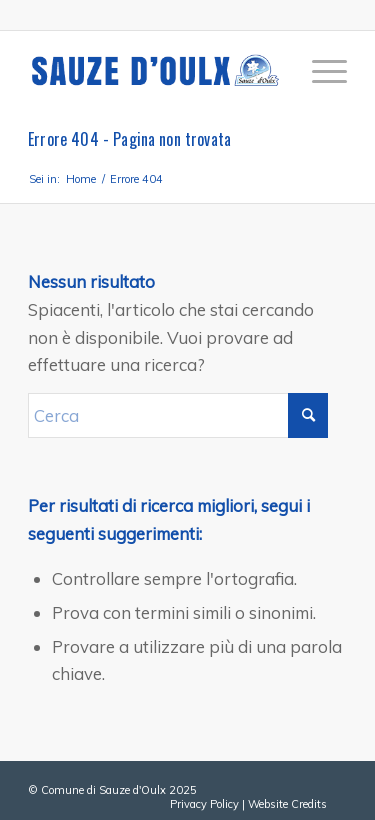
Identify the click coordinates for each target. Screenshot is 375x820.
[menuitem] (319, 71)
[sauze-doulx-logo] (155, 71)
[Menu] (319, 71)
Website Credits (287, 804)
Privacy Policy (204, 804)
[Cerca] (178, 415)
